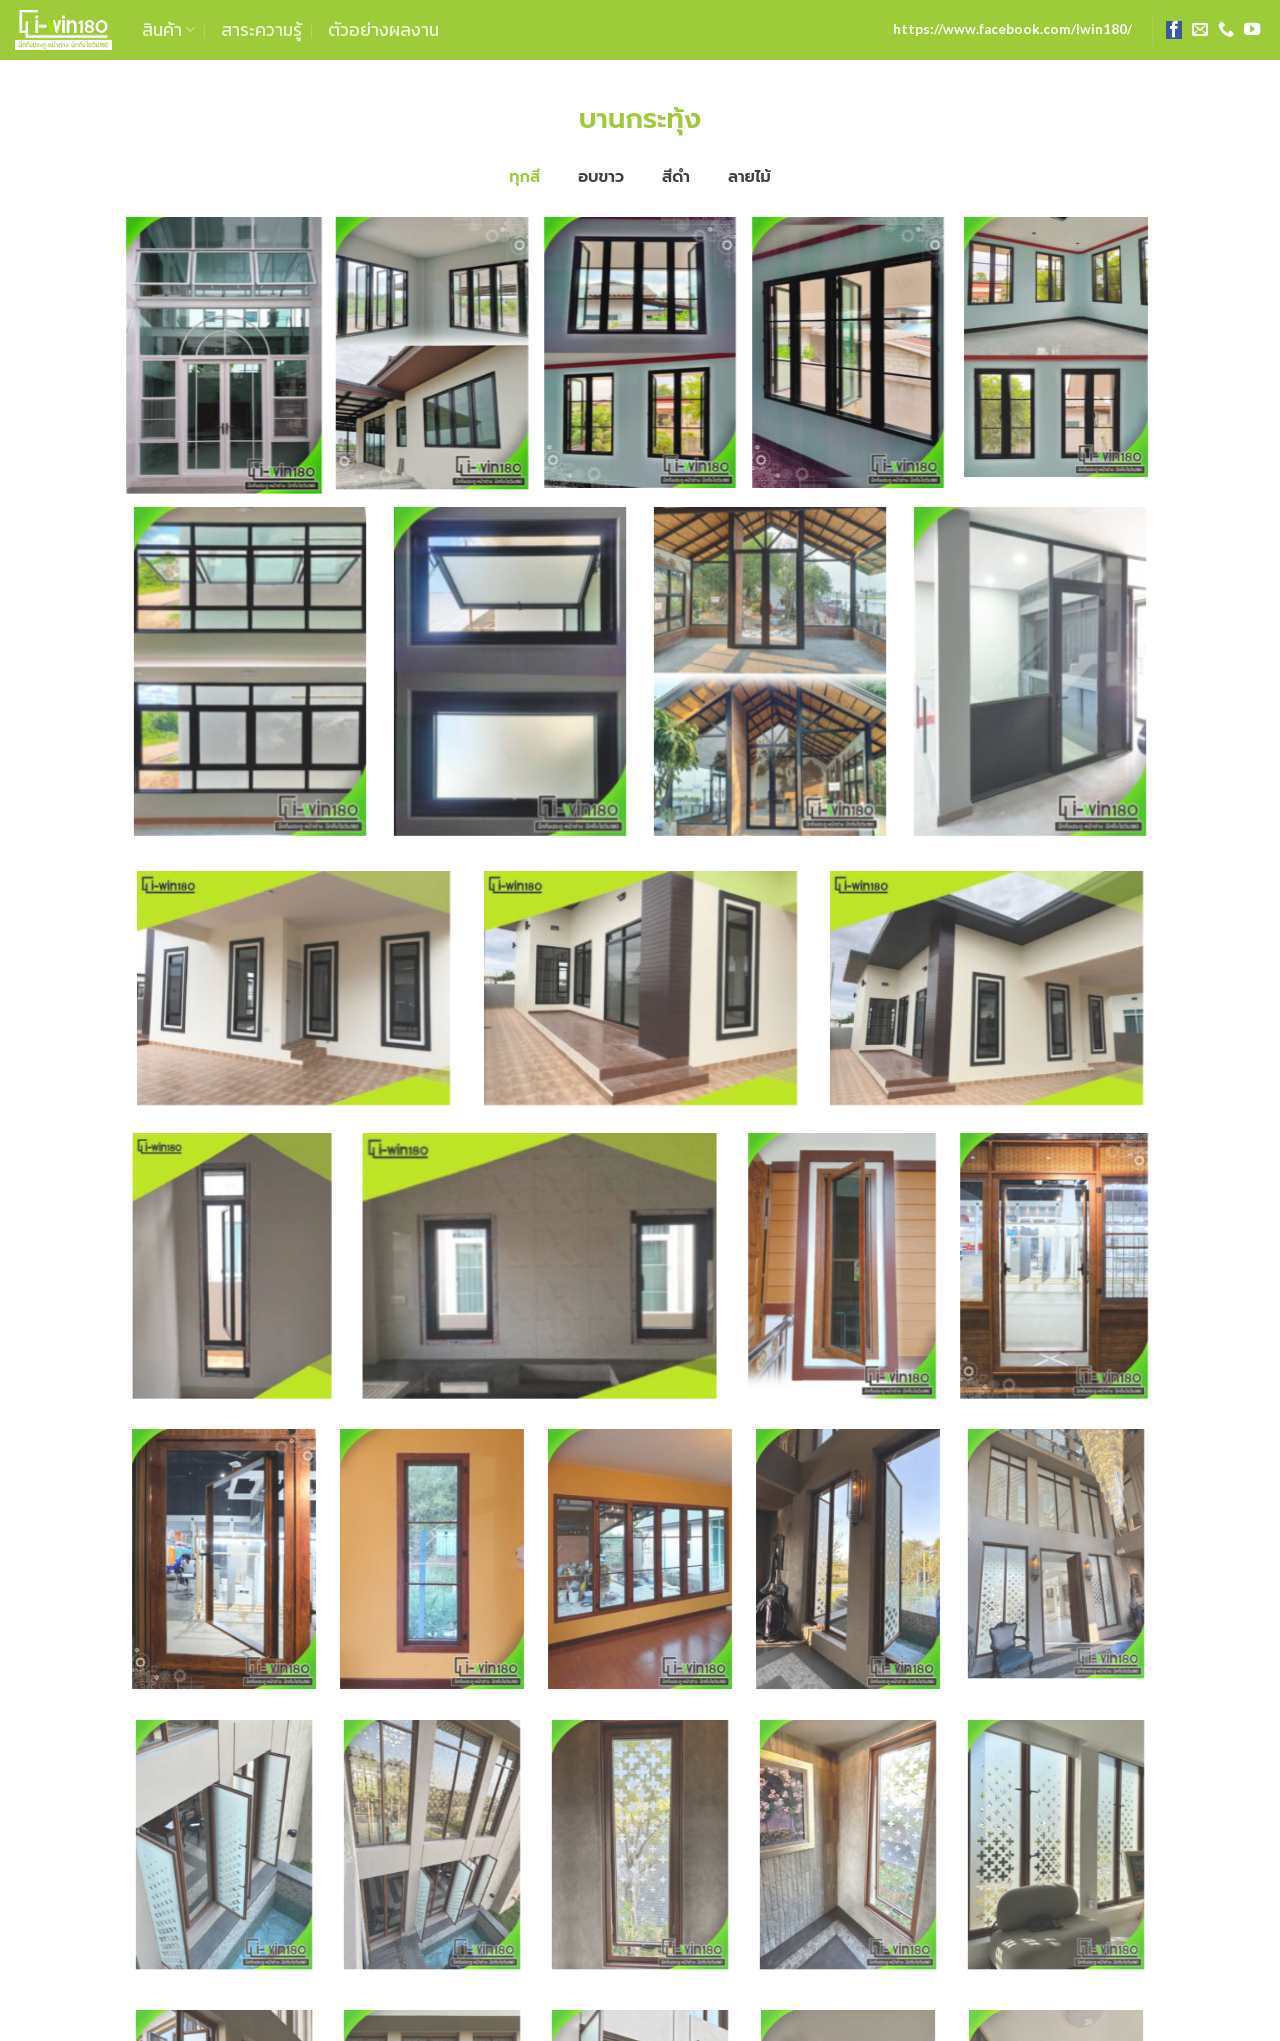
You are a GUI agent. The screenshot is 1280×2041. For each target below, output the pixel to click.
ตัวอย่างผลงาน (383, 30)
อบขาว (601, 176)
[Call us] (1226, 30)
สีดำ (676, 176)
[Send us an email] (1200, 30)
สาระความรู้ (261, 30)
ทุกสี (524, 176)
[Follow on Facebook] (1174, 30)
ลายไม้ (749, 176)
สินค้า (168, 30)
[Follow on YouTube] (1252, 30)
